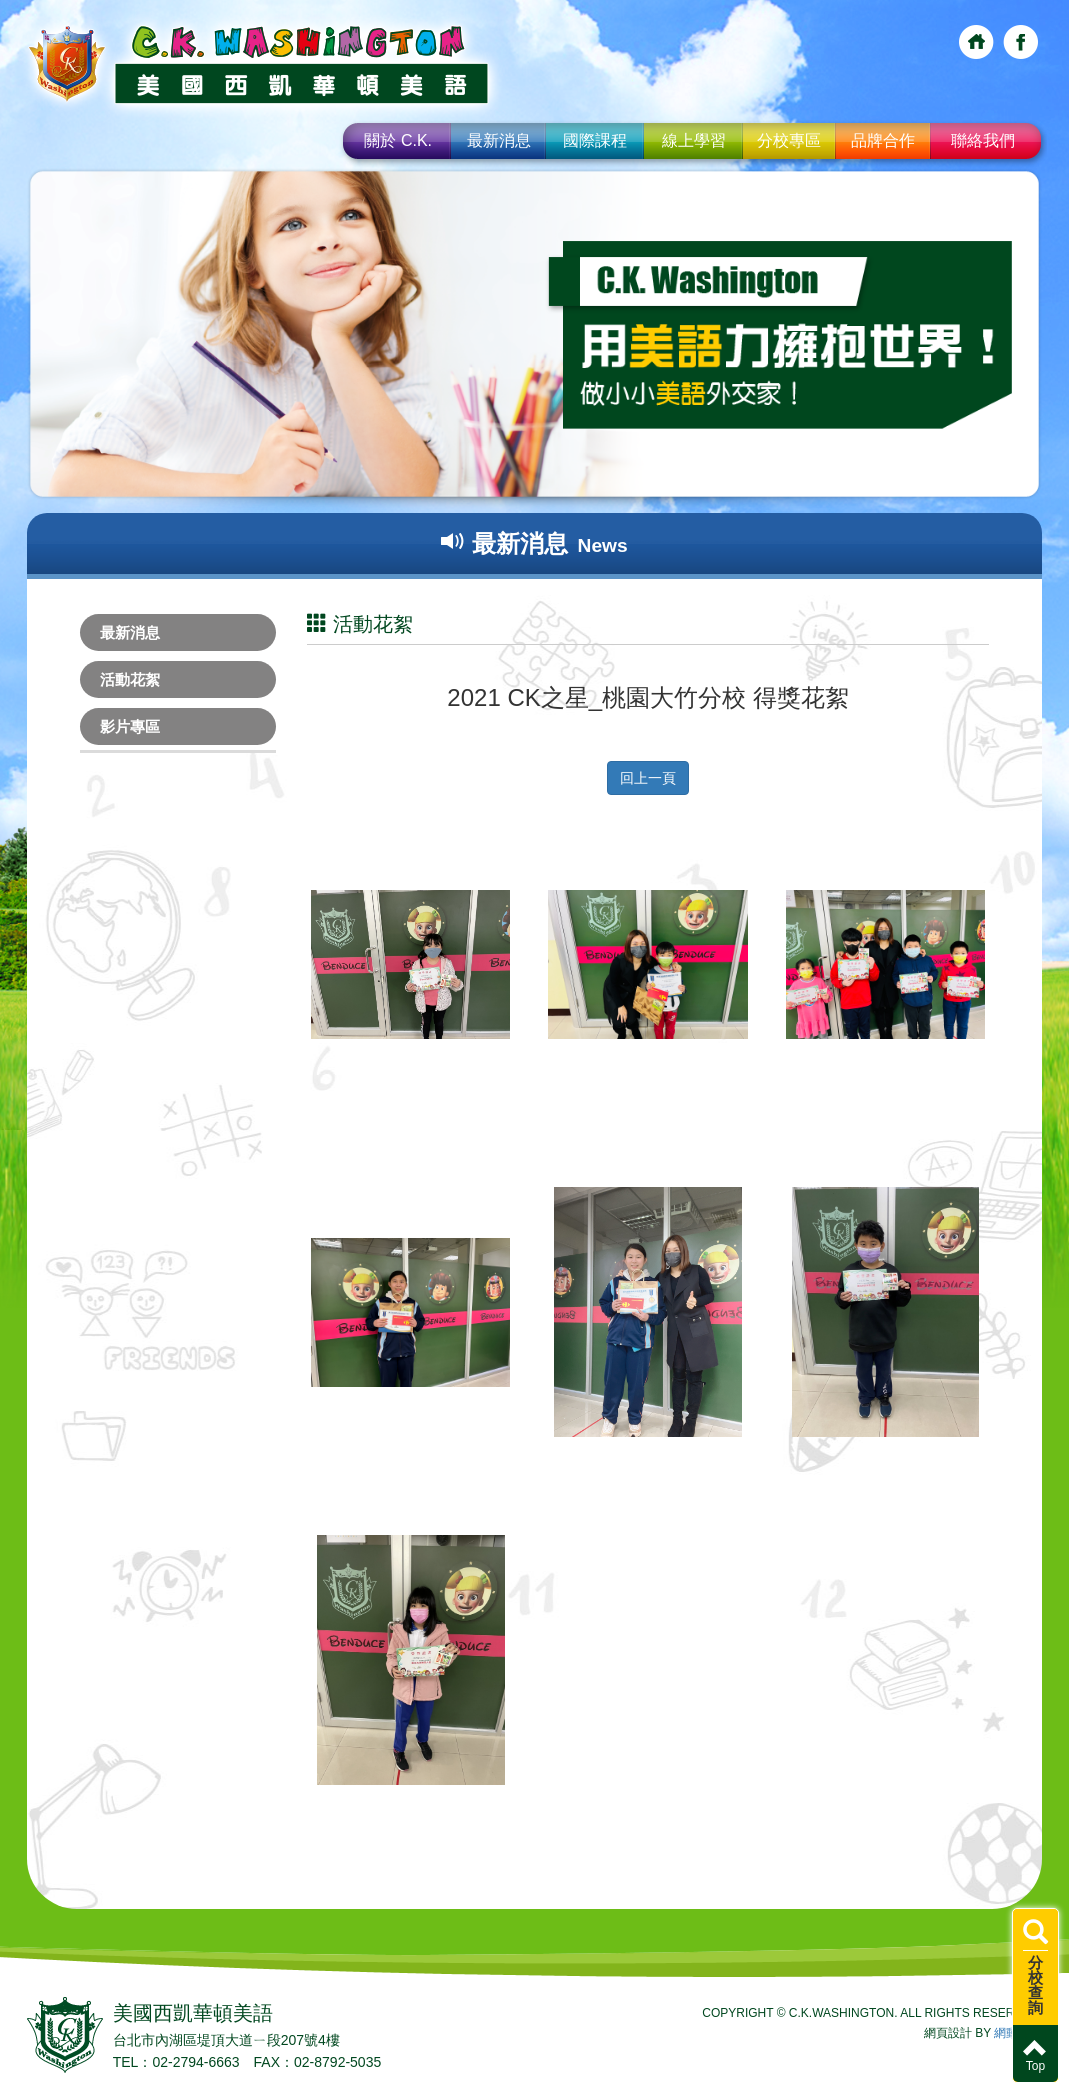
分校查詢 (1035, 1968)
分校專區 (789, 140)
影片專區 (130, 726)
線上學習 (694, 140)
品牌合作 (883, 140)
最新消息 (499, 140)
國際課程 (595, 140)
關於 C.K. (398, 140)
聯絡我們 (983, 140)
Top (1035, 2054)
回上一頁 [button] (648, 778)
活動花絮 (130, 679)
